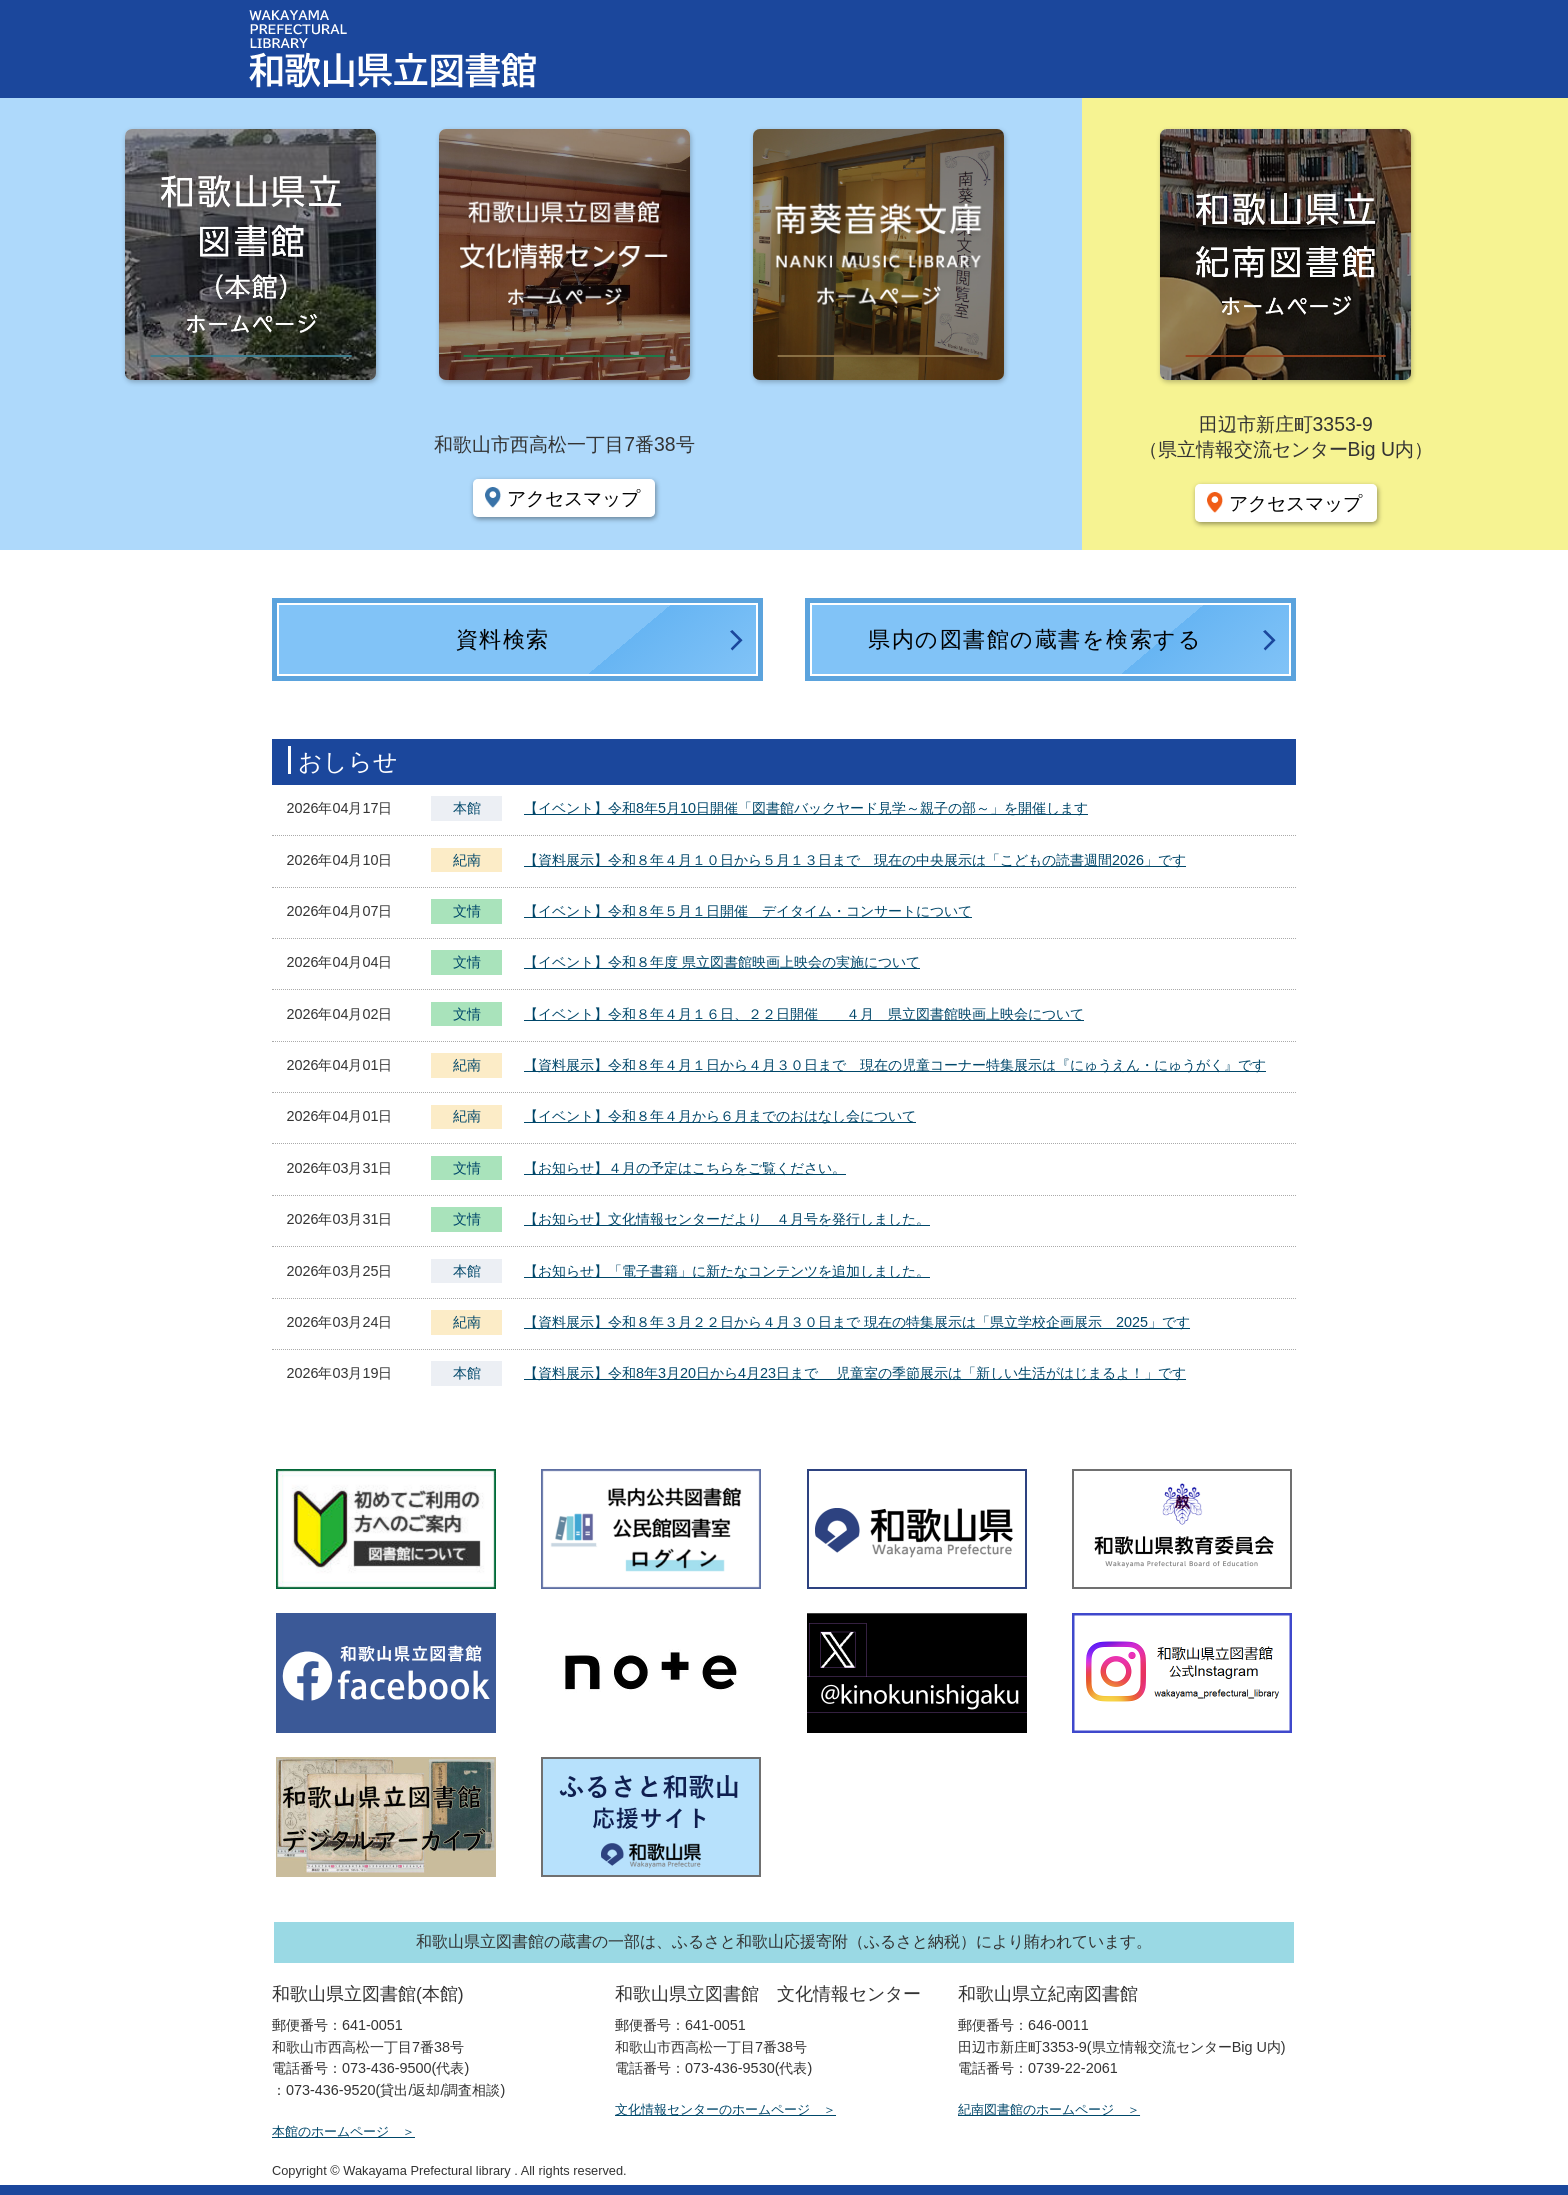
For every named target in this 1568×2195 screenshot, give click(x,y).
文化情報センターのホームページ (712, 2109)
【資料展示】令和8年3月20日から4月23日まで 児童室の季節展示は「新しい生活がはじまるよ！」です (855, 1373)
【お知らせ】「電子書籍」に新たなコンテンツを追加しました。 (727, 1271)
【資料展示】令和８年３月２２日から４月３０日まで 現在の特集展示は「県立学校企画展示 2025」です (857, 1322)
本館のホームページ (330, 2131)
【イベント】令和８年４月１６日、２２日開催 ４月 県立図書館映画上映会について (804, 1014)
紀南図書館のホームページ (1036, 2109)
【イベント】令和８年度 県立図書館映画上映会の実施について (722, 962)
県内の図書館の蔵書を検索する (1035, 639)
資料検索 (503, 639)
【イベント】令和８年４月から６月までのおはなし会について (720, 1116)
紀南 (467, 860)
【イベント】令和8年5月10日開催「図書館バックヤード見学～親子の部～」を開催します (806, 808)
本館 (467, 808)
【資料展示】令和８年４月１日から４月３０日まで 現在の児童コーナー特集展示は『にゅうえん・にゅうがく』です (895, 1065)
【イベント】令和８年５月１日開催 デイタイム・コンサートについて (748, 911)
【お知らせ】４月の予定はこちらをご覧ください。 (685, 1168)
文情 (467, 913)
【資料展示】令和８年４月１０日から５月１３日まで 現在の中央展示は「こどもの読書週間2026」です (855, 860)
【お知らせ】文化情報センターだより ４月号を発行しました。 (727, 1219)
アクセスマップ (573, 498)
